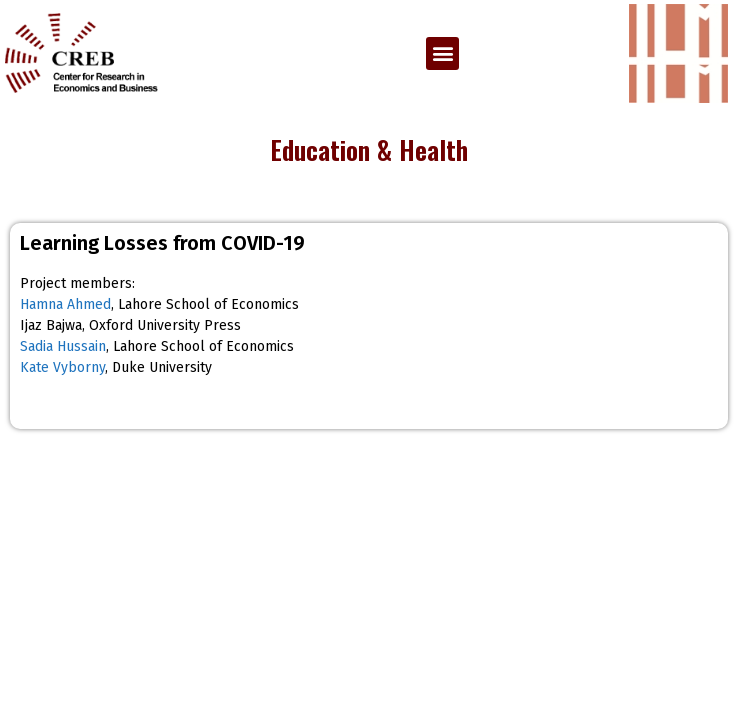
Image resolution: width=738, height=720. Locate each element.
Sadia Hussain (63, 346)
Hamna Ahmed (65, 304)
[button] (442, 53)
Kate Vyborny (62, 367)
